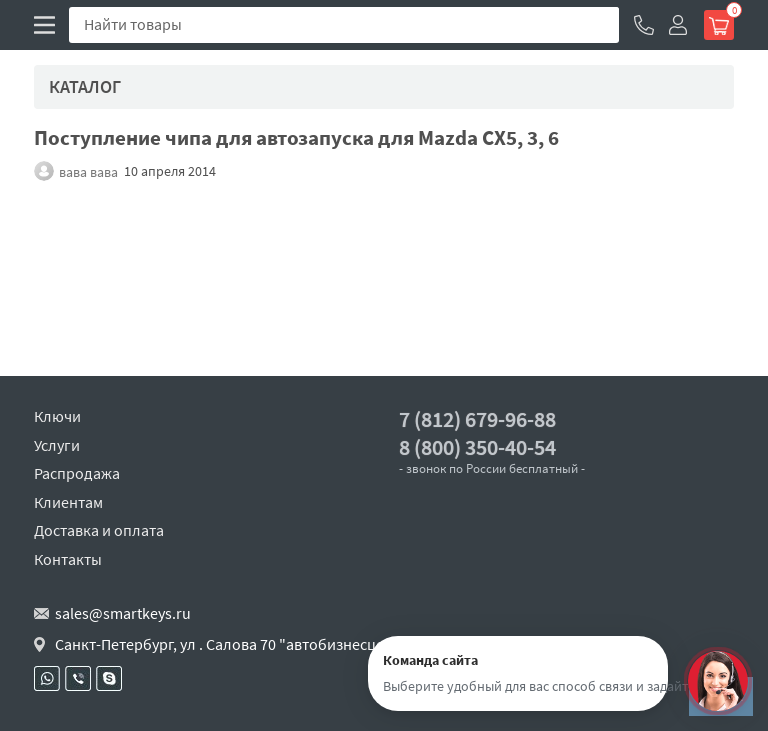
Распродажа (77, 473)
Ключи (57, 416)
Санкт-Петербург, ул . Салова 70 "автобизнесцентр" (235, 644)
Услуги (57, 445)
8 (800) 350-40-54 (477, 447)
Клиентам (68, 502)
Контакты (68, 559)
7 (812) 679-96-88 (477, 419)
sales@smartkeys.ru (123, 613)
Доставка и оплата (99, 530)
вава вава (88, 171)
